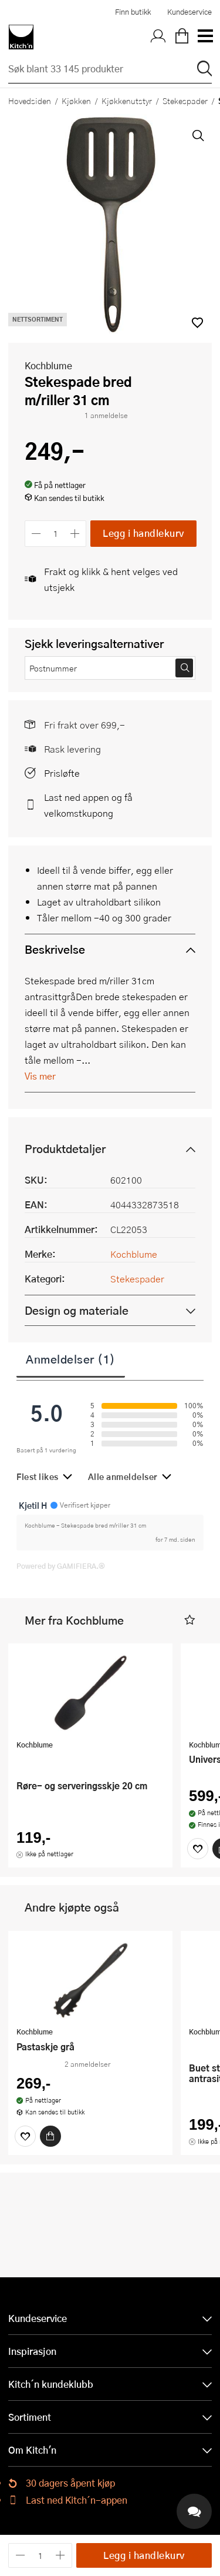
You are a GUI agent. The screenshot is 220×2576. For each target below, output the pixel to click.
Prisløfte (62, 773)
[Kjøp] (50, 2136)
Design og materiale (76, 1310)
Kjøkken (76, 100)
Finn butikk (133, 11)
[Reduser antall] (36, 533)
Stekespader (185, 100)
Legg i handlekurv (143, 533)
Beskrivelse (55, 949)
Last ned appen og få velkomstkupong (88, 805)
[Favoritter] (197, 1848)
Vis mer (40, 1075)
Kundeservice (189, 11)
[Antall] (56, 533)
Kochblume (48, 365)
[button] (189, 1620)
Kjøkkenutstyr (126, 100)
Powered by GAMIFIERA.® (60, 1566)
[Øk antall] (75, 533)
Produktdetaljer (65, 1148)
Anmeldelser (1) (71, 1359)
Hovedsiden (29, 100)
